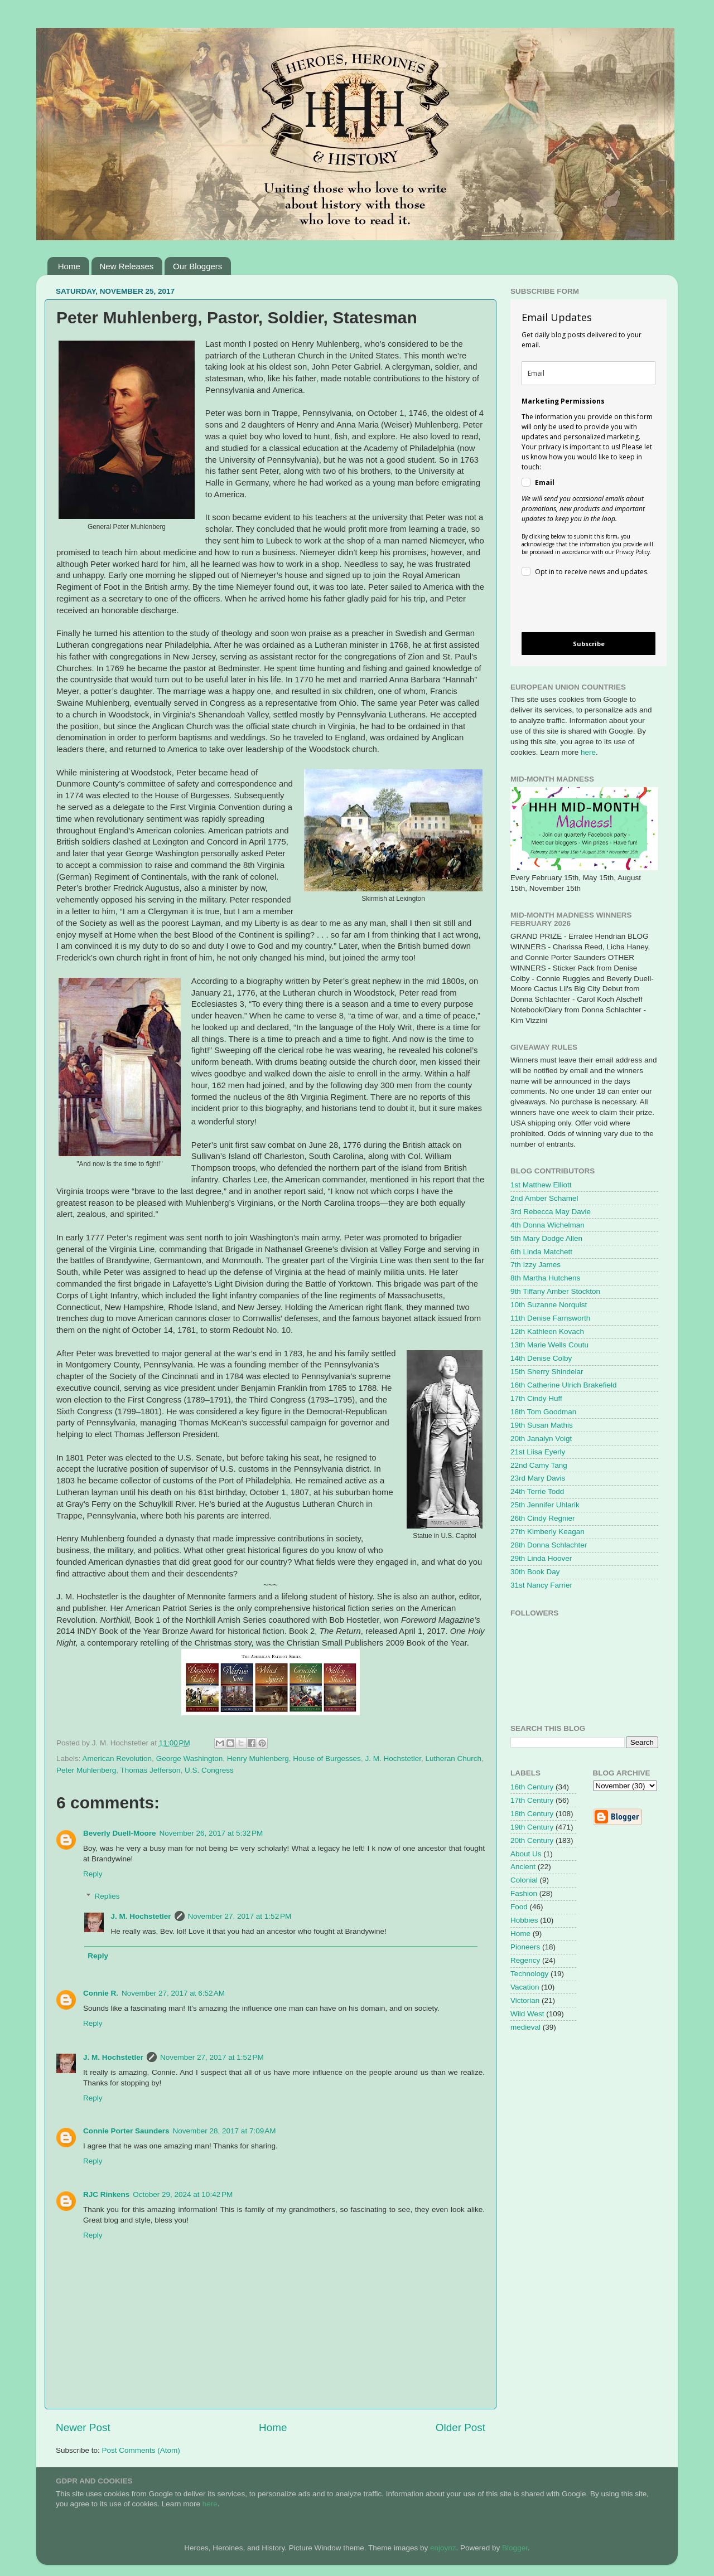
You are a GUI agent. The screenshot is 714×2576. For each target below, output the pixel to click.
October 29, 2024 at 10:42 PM (183, 2194)
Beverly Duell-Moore (119, 1833)
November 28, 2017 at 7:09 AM (224, 2131)
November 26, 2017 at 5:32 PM (211, 1833)
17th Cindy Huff (536, 1398)
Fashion (523, 1893)
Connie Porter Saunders (126, 2131)
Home (69, 266)
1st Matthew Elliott (541, 1185)
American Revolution (117, 1758)
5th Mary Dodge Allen (546, 1238)
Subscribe (589, 643)
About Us (526, 1854)
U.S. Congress (209, 1770)
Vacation (524, 1987)
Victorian (524, 2000)
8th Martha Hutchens (545, 1278)
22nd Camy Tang (538, 1465)
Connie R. (100, 1993)
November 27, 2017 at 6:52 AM (173, 1993)
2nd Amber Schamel (544, 1198)
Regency (525, 1960)
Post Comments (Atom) (141, 2450)
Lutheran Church (453, 1758)
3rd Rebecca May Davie (550, 1211)
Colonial (524, 1880)
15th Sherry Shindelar (546, 1371)
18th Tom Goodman (543, 1412)
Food (519, 1907)
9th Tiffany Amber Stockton (555, 1291)
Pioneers (525, 1947)
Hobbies (524, 1920)
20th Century (531, 1840)
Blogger (515, 2548)
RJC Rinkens (106, 2194)
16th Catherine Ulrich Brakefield (563, 1385)
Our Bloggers (197, 266)
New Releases (127, 266)
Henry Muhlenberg (258, 1758)
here (588, 752)
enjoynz (443, 2548)
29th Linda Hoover (541, 1558)
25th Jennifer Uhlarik (545, 1505)
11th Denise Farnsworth (550, 1318)
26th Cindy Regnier (542, 1518)
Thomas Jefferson (150, 1770)
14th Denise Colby (541, 1358)
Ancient (523, 1866)
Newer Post (83, 2427)
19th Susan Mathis (541, 1425)
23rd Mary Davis (537, 1478)
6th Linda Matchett (541, 1252)
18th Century (531, 1813)
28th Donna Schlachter (548, 1545)
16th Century (531, 1787)
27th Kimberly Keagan (547, 1531)
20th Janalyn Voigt (541, 1438)
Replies (107, 1896)
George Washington (189, 1758)
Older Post (460, 2427)
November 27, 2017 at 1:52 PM (240, 1916)
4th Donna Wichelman (547, 1225)
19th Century (531, 1827)
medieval (525, 2027)
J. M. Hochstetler (393, 1758)
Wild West (527, 2014)
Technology (529, 1973)
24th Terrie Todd (537, 1491)
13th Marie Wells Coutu (549, 1345)
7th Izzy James (535, 1264)
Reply (93, 1874)
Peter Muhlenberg (86, 1770)
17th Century (531, 1800)
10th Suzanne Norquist (548, 1305)
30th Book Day (535, 1572)
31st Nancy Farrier (541, 1585)
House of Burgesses (327, 1758)
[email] (588, 373)
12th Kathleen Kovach (547, 1331)
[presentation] (579, 606)
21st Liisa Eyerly (537, 1452)
